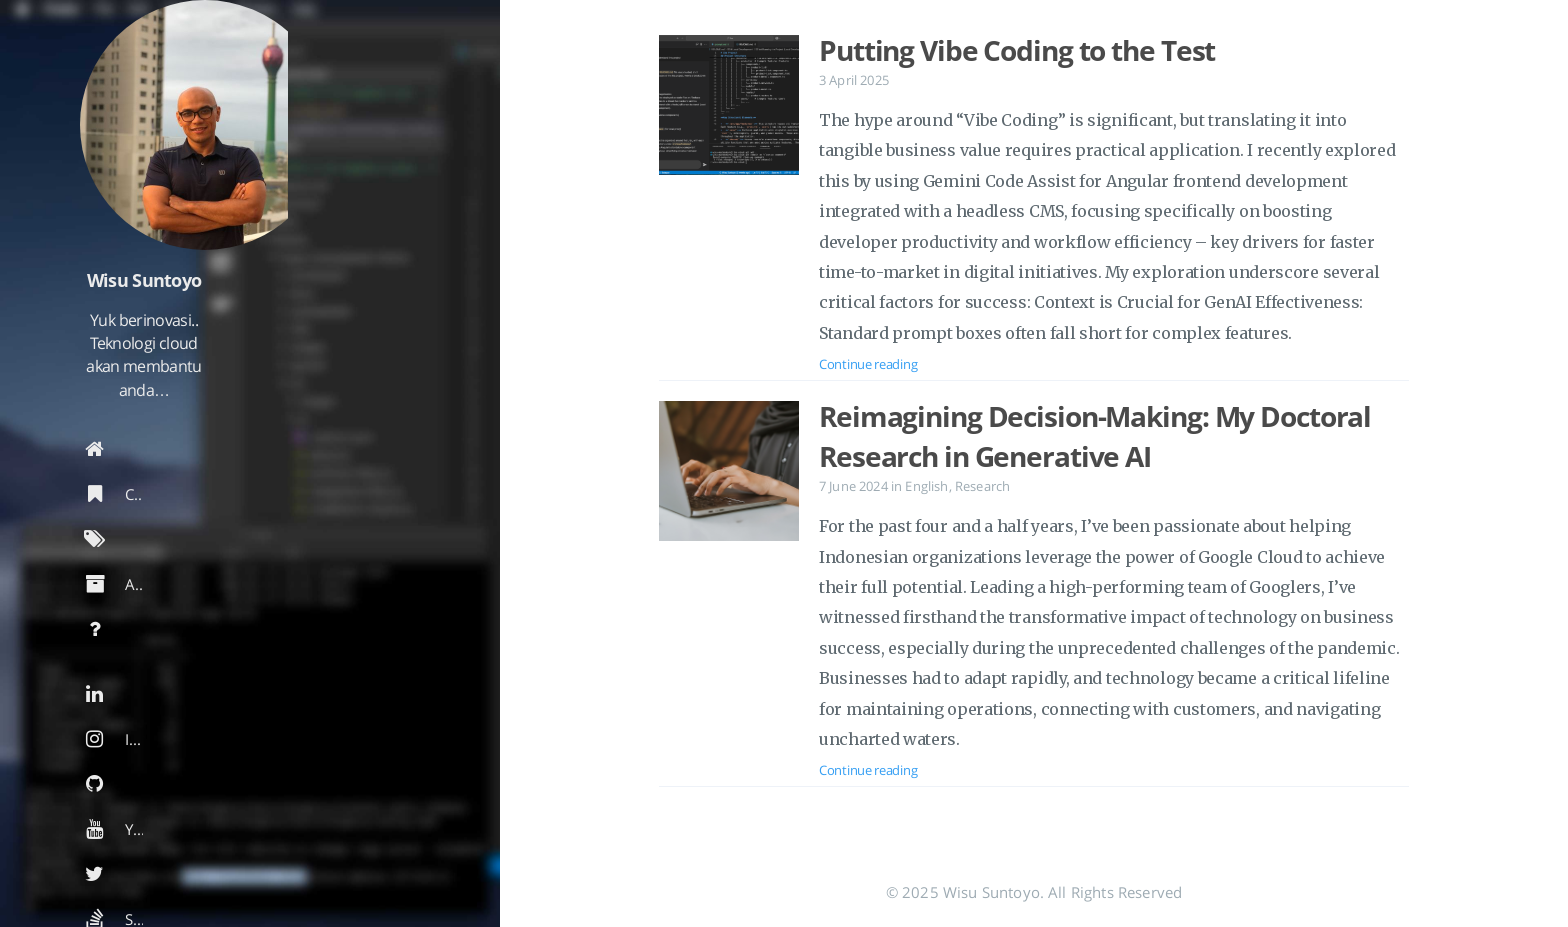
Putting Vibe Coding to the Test (1017, 50)
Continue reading (868, 364)
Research (982, 486)
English (926, 486)
